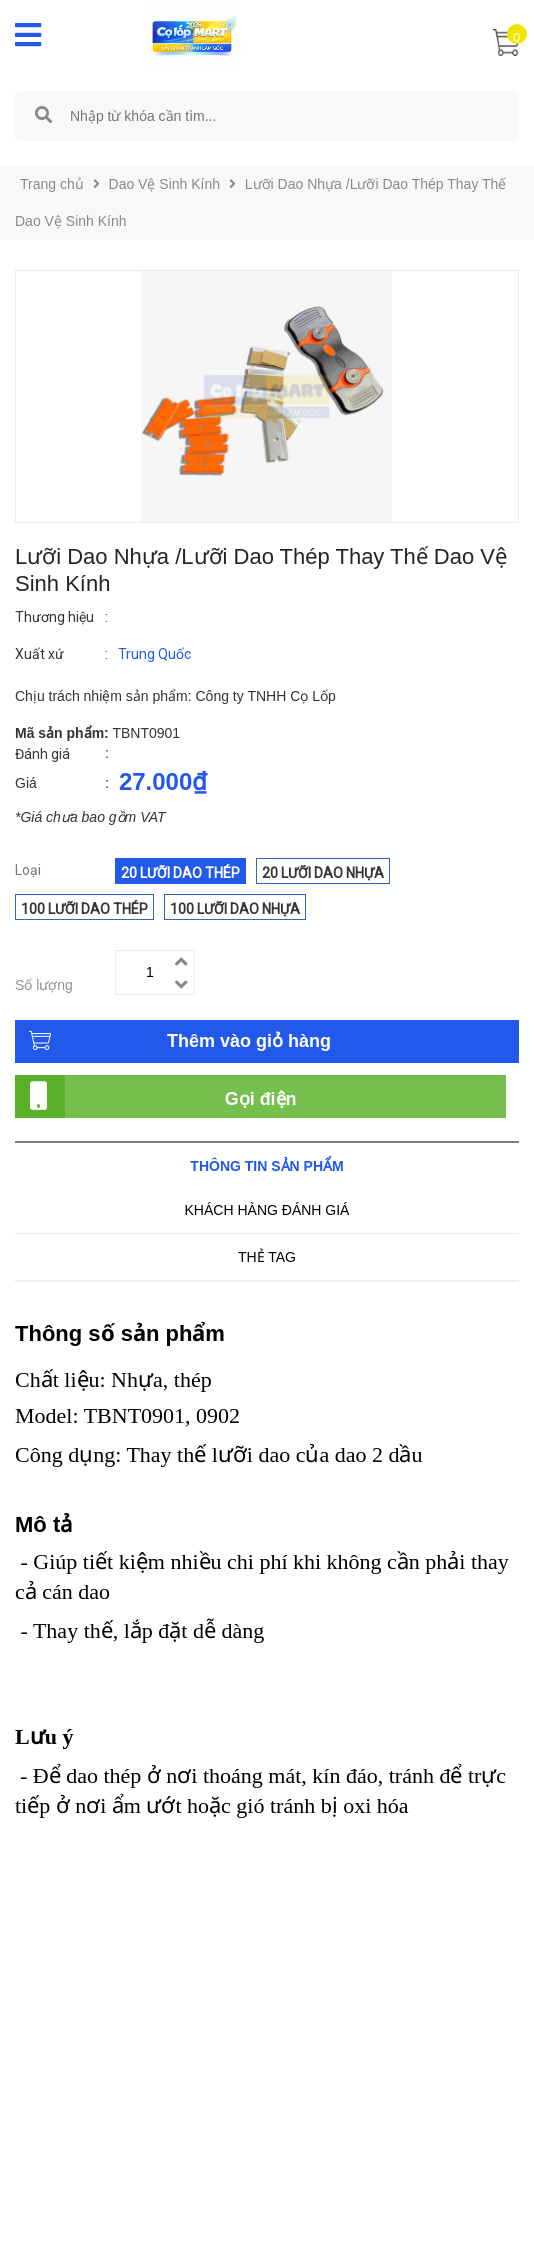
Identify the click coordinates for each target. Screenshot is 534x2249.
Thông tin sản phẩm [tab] (266, 1166)
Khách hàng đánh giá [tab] (267, 1210)
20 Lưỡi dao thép (180, 873)
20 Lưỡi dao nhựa (323, 873)
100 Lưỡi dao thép (84, 909)
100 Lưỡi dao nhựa (235, 909)
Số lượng (44, 985)
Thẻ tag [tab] (267, 1257)
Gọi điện (261, 1099)
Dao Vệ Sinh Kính (165, 184)
